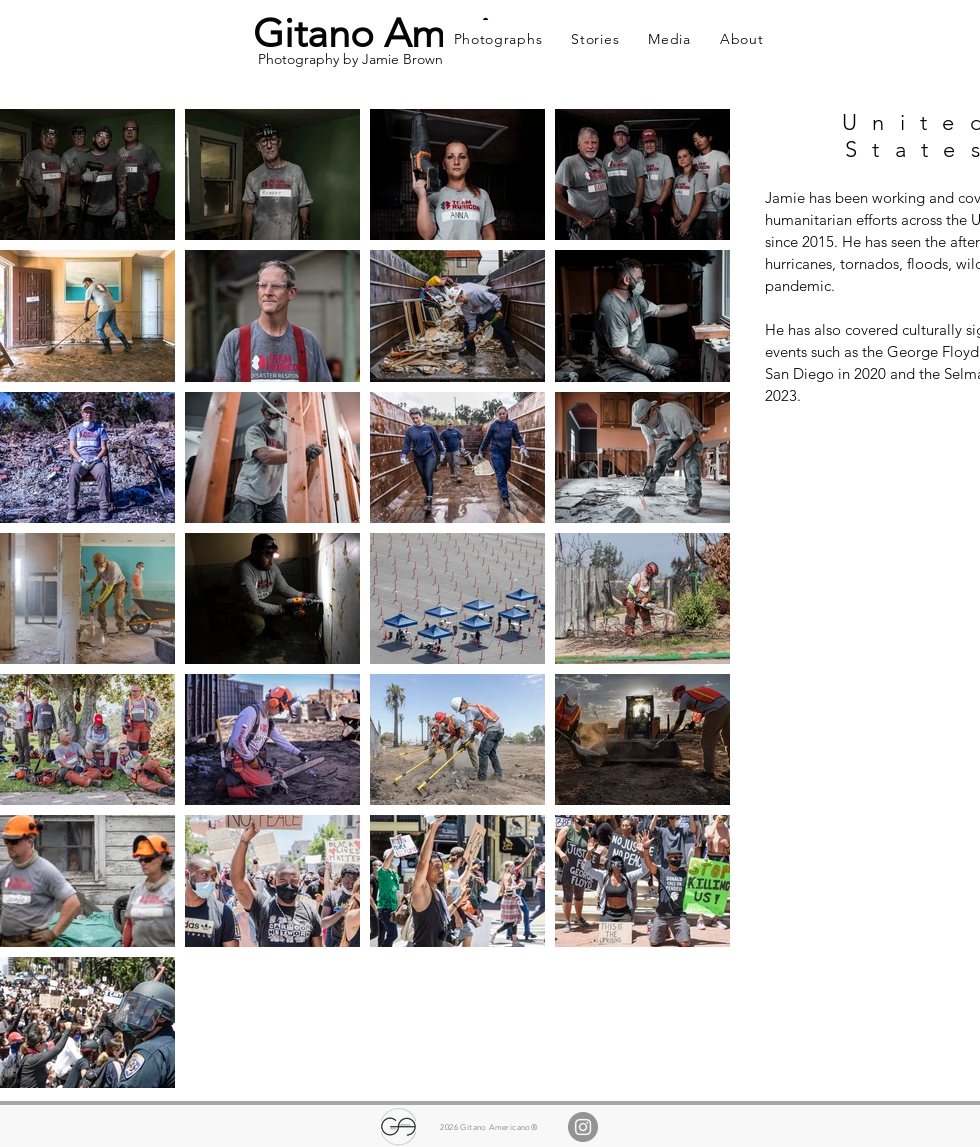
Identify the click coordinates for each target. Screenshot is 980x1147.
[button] (498, 39)
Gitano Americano (414, 33)
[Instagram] (583, 1127)
